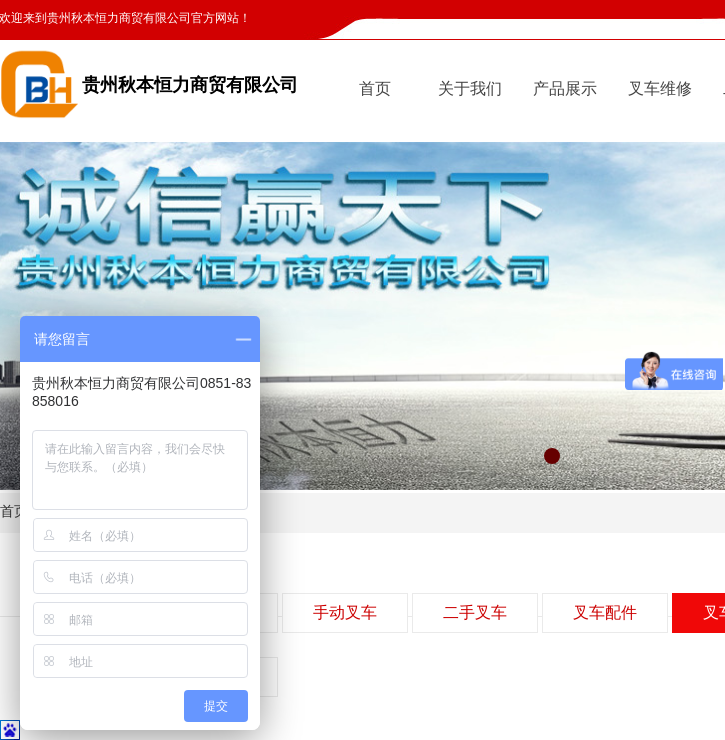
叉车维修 (660, 88)
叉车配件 (605, 612)
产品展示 (565, 88)
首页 (375, 88)
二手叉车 (475, 612)
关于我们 (470, 88)
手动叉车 (345, 612)
